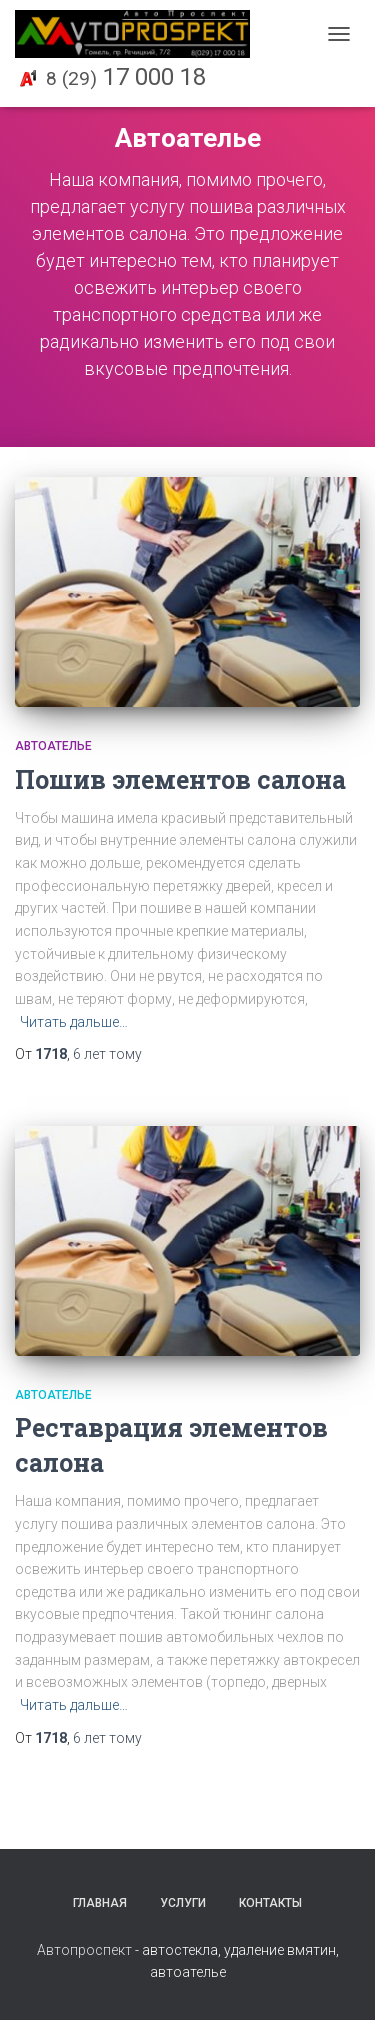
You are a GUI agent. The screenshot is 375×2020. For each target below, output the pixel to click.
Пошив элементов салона (180, 779)
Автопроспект (84, 1950)
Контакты (270, 1903)
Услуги (183, 1903)
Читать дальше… (74, 1022)
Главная (100, 1903)
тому (107, 1054)
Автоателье (53, 746)
